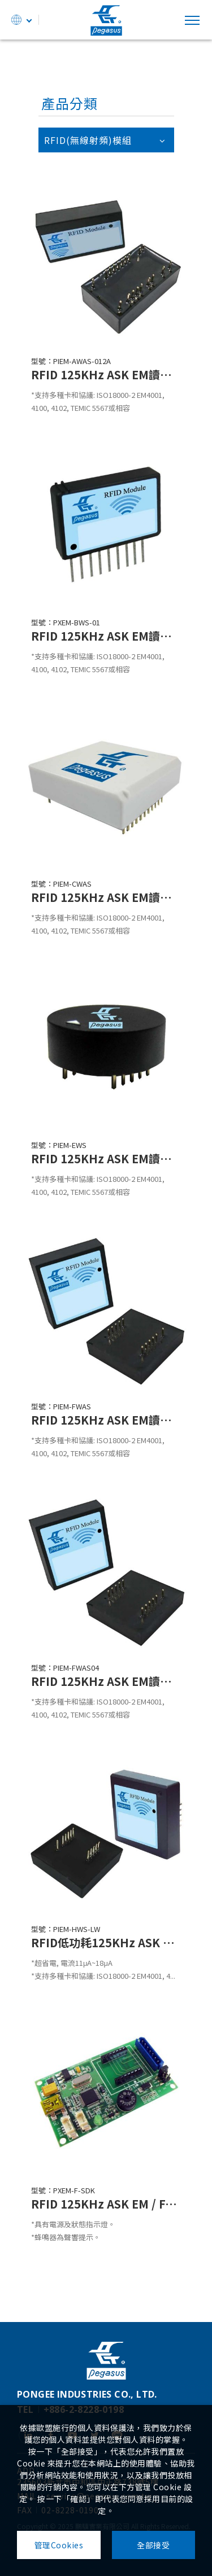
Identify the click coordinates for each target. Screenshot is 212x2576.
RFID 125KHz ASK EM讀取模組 (106, 374)
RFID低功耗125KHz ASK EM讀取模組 (106, 1942)
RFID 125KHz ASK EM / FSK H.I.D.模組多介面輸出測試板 (106, 2204)
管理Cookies (59, 2545)
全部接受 (153, 2545)
